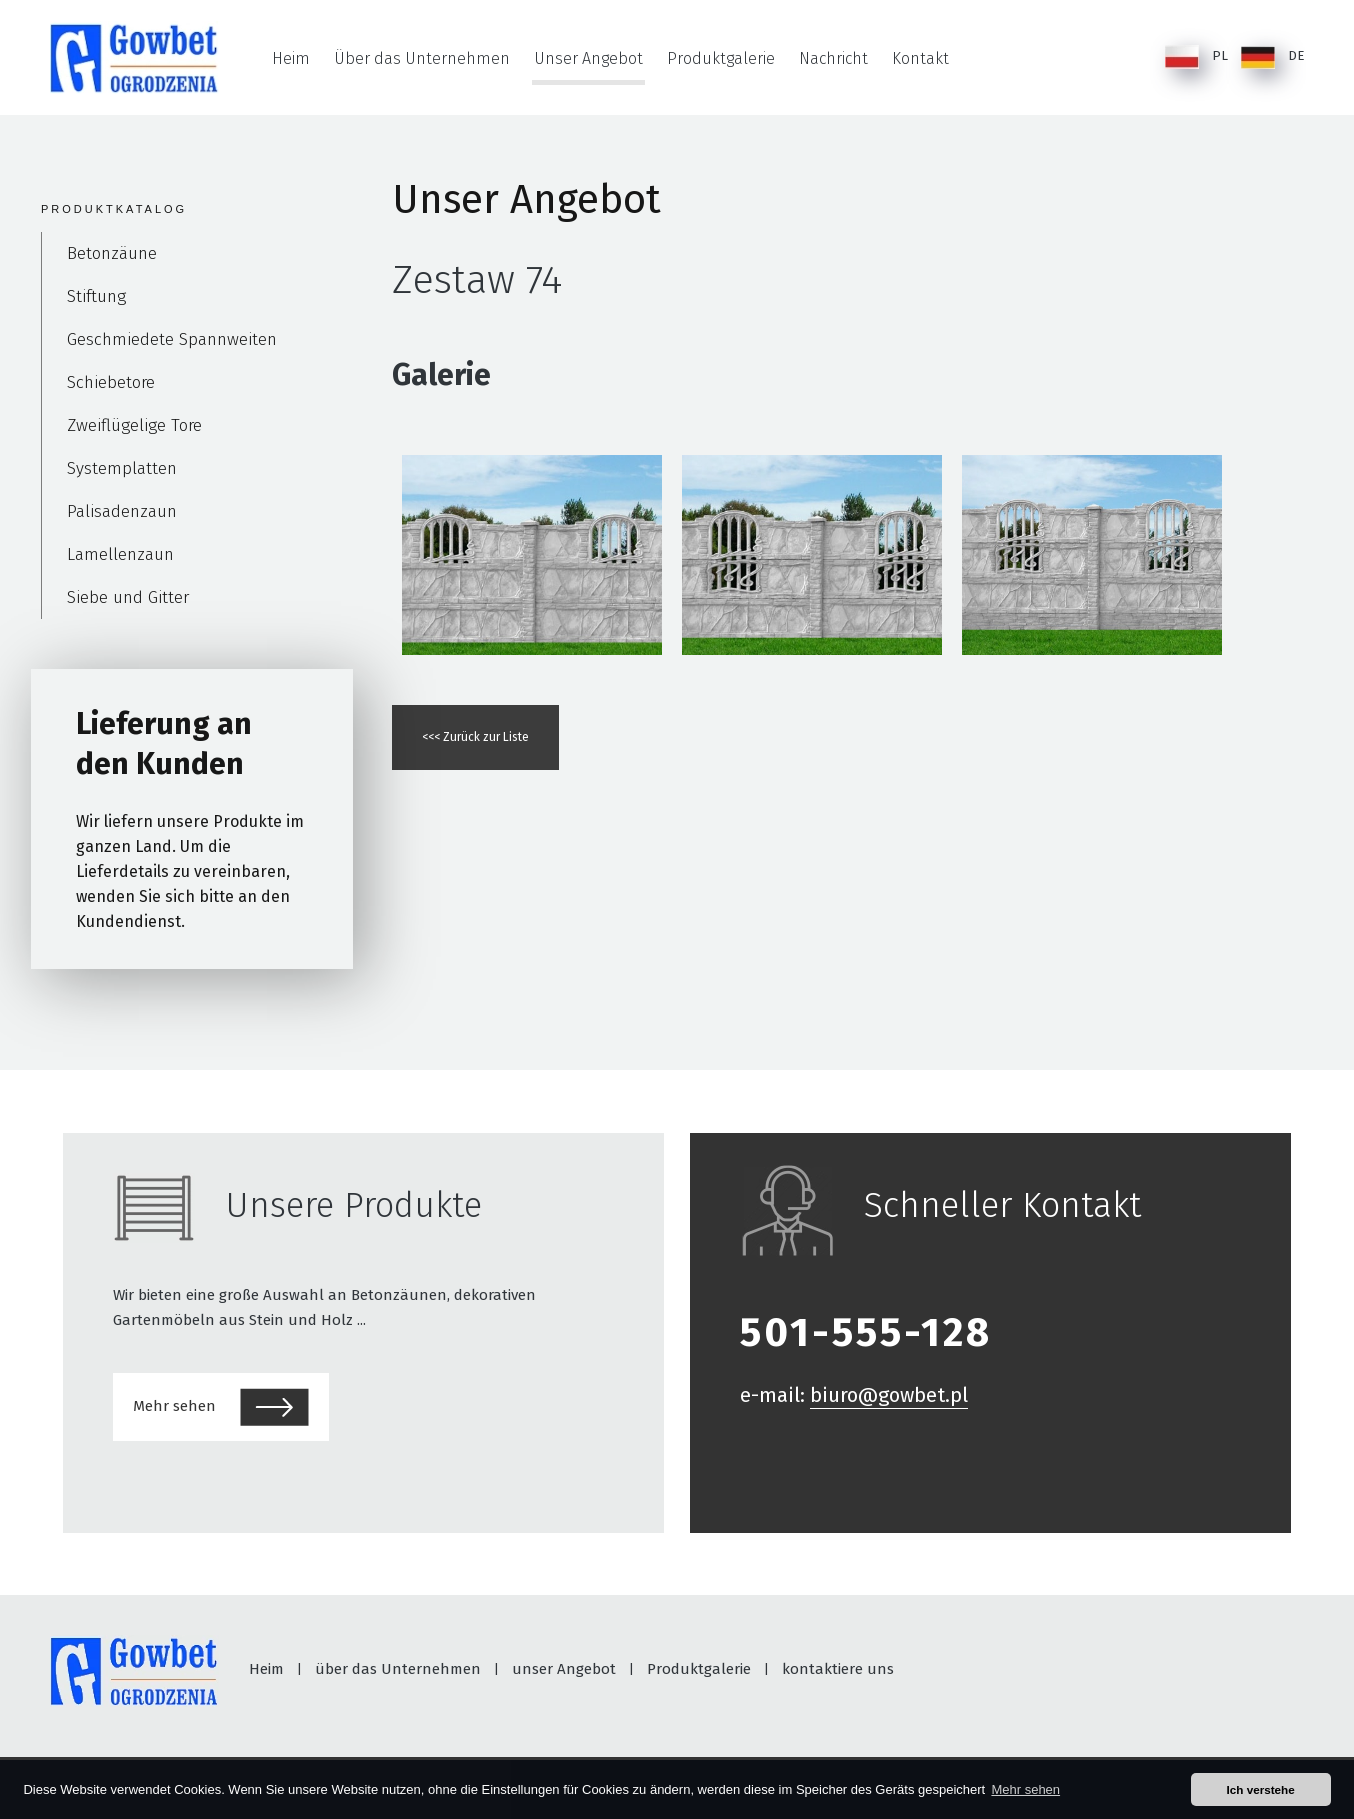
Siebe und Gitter (128, 597)
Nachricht (833, 58)
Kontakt (920, 58)
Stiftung (96, 296)
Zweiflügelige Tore (134, 425)
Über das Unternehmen (422, 58)
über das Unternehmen (398, 1669)
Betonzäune (112, 253)
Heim (291, 58)
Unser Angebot (588, 58)
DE (1272, 57)
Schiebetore (111, 382)
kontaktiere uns (838, 1669)
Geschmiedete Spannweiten (172, 339)
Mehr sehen (221, 1407)
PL (1196, 57)
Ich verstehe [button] (1261, 1789)
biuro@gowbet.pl (889, 1395)
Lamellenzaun (120, 554)
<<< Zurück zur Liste (475, 737)
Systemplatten (122, 468)
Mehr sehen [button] (1025, 1789)
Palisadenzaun (122, 511)
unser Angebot (564, 1669)
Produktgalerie (721, 58)
